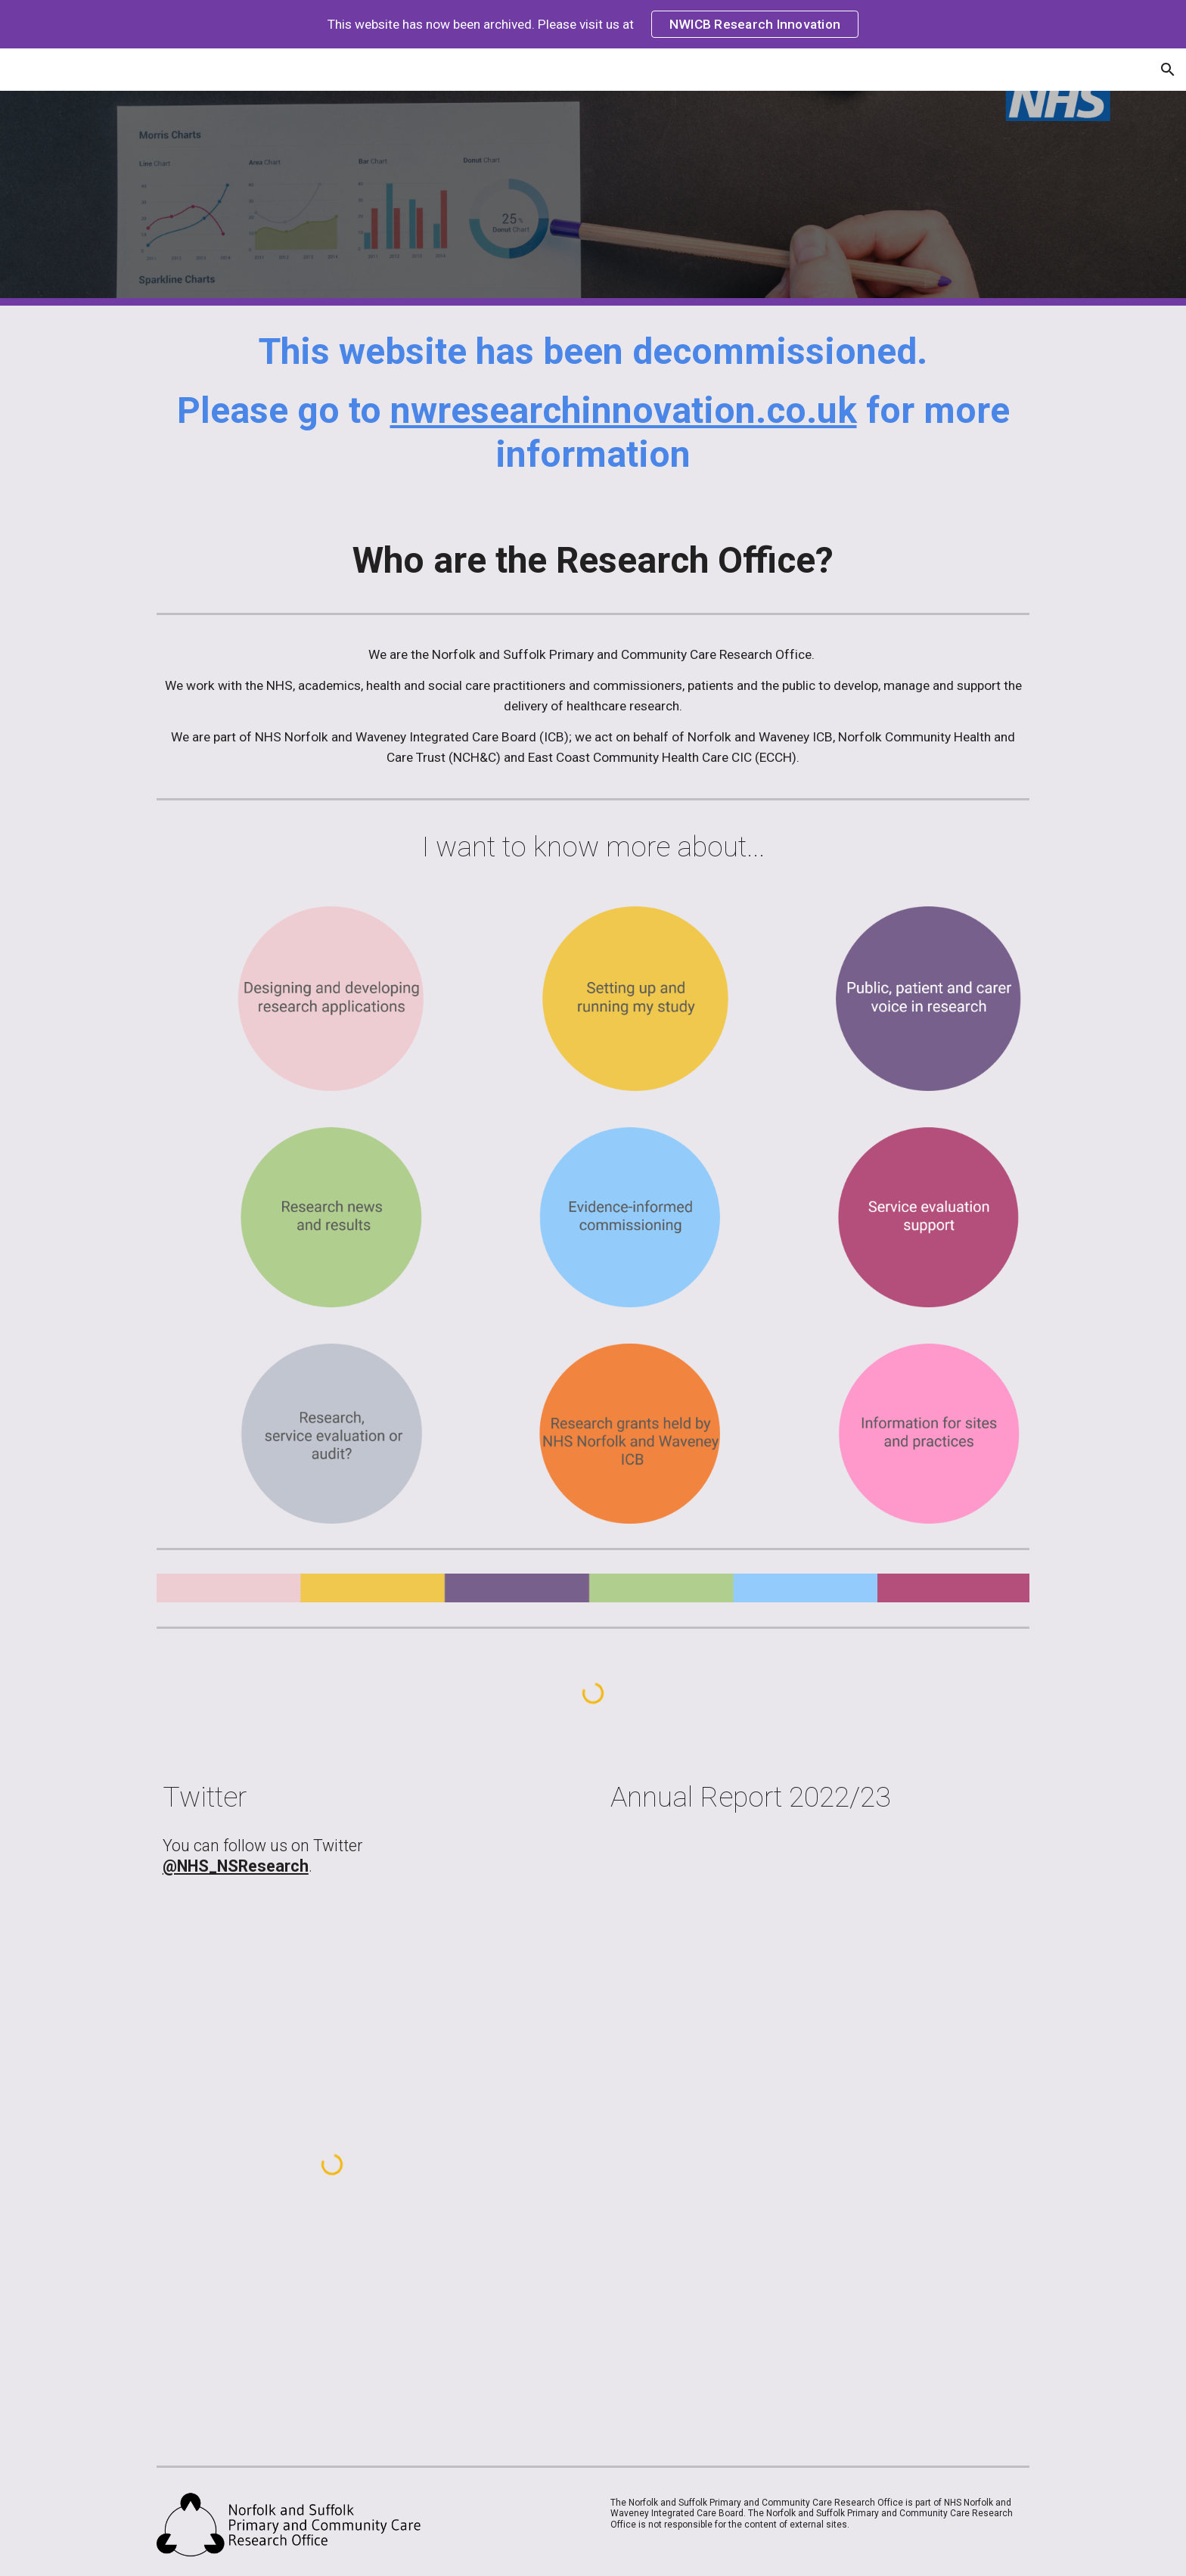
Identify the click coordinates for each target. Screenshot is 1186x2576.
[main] (593, 410)
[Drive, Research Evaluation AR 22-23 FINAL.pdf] (779, 2008)
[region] (593, 24)
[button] (1168, 69)
